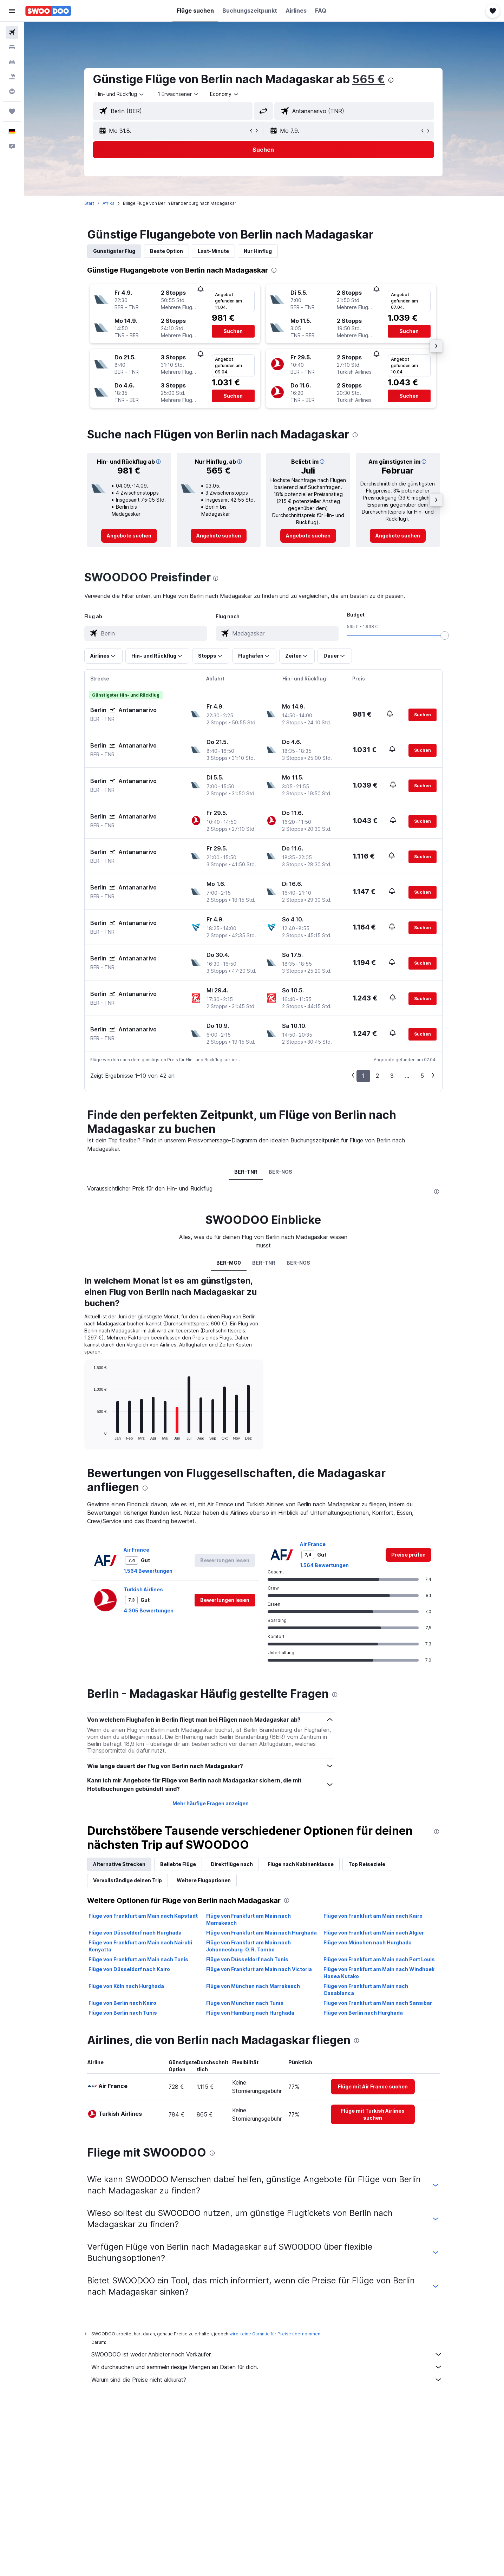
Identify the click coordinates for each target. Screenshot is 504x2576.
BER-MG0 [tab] (229, 1263)
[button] (12, 11)
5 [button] (423, 1075)
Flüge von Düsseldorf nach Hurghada (135, 1933)
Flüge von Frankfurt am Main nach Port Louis (380, 1959)
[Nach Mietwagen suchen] (12, 62)
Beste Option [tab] (167, 251)
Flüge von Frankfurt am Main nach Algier (374, 1933)
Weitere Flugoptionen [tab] (204, 1880)
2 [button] (378, 1075)
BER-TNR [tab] (246, 1172)
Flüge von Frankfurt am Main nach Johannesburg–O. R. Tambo (249, 1945)
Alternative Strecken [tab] (120, 1864)
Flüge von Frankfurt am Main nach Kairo (373, 1916)
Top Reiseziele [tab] (367, 1864)
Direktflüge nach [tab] (232, 1864)
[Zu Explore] (12, 91)
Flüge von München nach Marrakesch (254, 1986)
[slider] (445, 635)
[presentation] (391, 80)
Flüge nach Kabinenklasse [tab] (301, 1864)
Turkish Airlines (144, 1589)
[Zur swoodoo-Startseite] (48, 11)
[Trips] (12, 111)
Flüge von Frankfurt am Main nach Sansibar (378, 2003)
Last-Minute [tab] (214, 251)
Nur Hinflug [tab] (258, 251)
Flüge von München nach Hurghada (368, 1942)
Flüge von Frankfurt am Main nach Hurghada (262, 1933)
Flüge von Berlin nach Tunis (123, 2013)
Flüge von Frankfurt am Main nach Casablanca (366, 1989)
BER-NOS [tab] (281, 1172)
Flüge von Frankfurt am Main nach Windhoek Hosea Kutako (379, 1972)
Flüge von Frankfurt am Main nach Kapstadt (143, 1916)
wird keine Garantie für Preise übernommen (275, 2333)
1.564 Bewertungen (148, 1571)
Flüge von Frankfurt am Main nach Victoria (260, 1969)
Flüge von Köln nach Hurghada (127, 1986)
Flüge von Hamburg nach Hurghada (251, 2013)
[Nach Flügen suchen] (12, 32)
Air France (137, 1550)
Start (90, 203)
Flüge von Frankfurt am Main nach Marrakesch (249, 1919)
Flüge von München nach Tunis (245, 2003)
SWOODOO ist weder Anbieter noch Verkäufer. (267, 2354)
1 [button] (364, 1075)
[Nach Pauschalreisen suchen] (12, 77)
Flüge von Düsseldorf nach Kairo (130, 1969)
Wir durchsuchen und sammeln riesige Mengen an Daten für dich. (267, 2367)
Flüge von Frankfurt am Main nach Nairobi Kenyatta (141, 1945)
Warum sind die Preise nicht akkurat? (267, 2379)
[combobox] (120, 94)
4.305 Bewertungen (149, 1610)
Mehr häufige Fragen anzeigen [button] (211, 1803)
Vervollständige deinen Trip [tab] (128, 1880)
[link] (130, 536)
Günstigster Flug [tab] (115, 251)
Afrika (109, 203)
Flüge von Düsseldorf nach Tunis (248, 1959)
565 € (369, 79)
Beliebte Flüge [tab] (179, 1864)
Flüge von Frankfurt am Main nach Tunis (139, 1959)
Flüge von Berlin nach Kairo (123, 2003)
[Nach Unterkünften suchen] (12, 47)
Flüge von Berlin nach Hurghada (364, 2013)
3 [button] (392, 1075)
